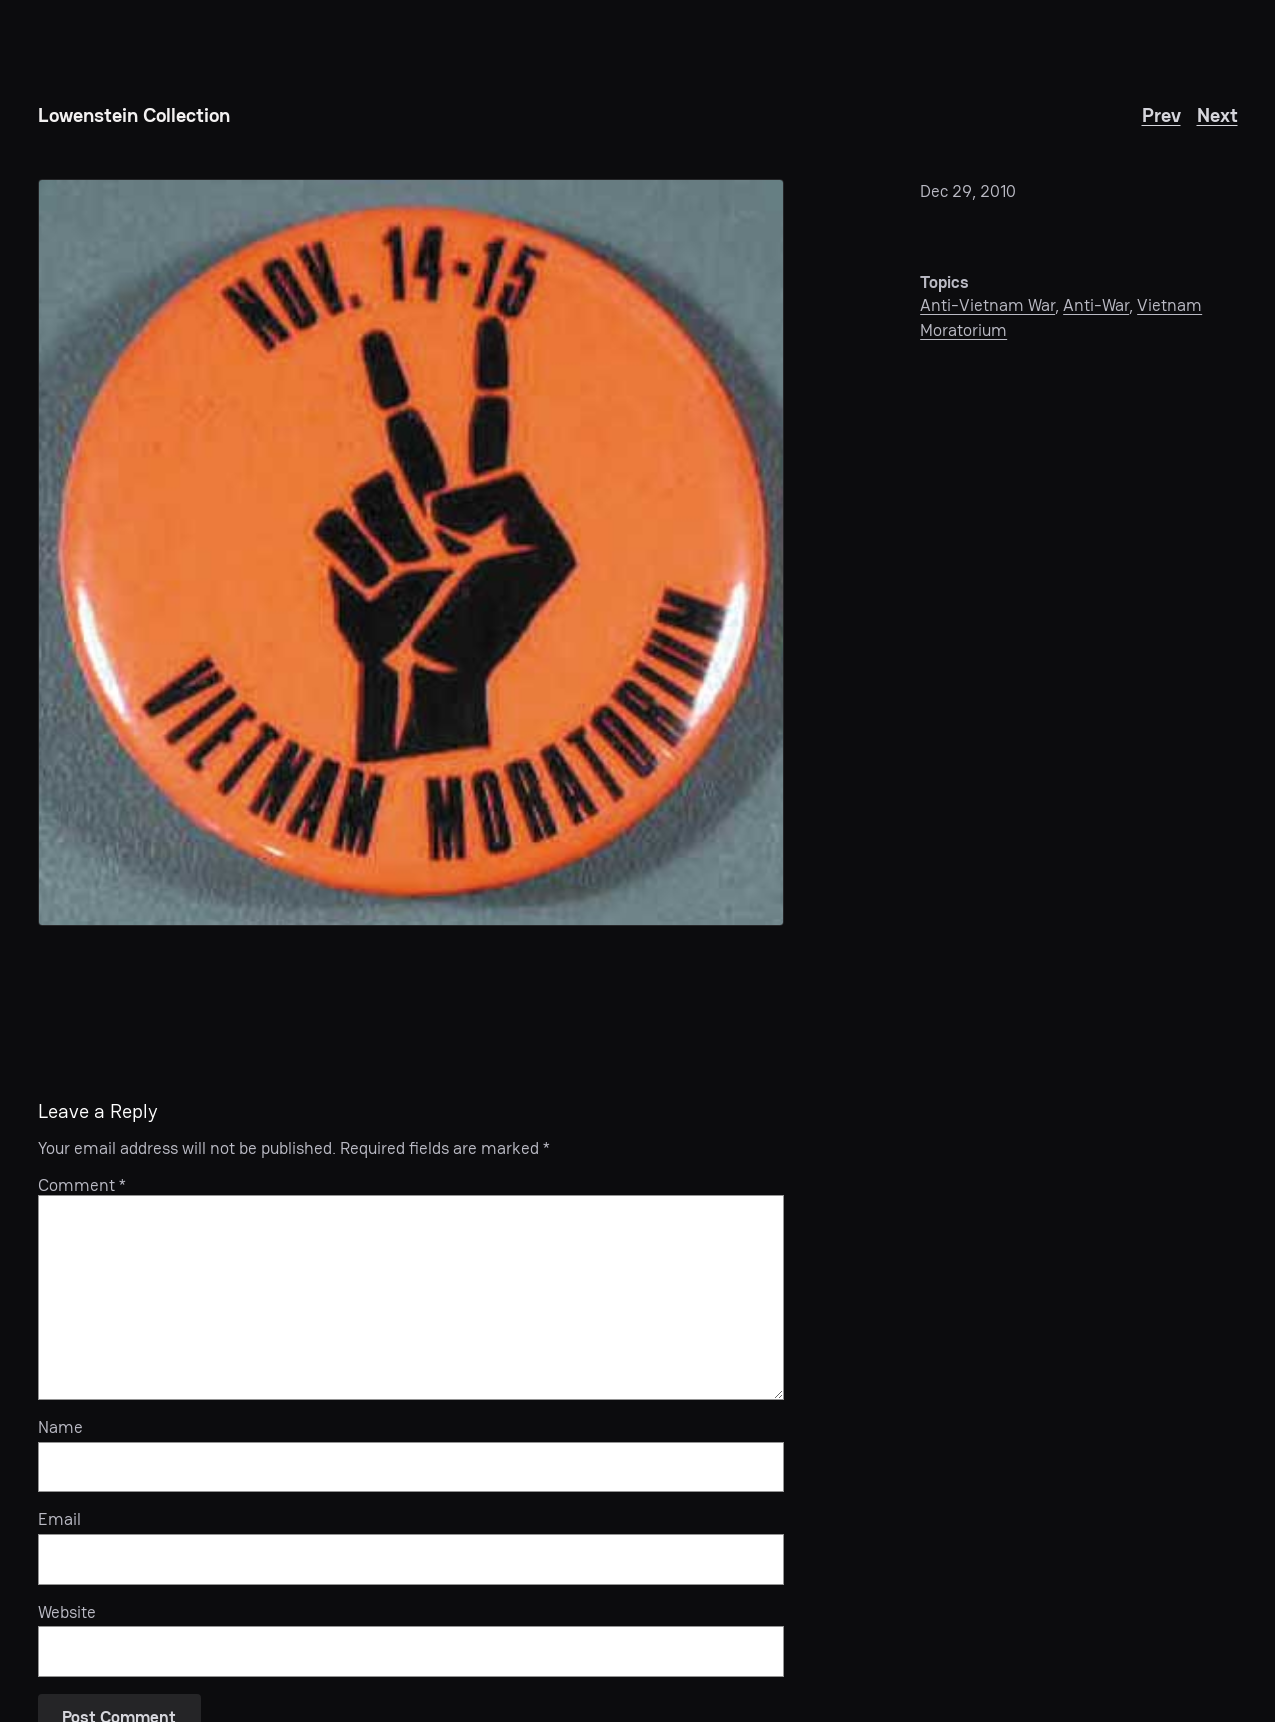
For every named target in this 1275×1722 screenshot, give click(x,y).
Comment (82, 1185)
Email (59, 1519)
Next (1217, 115)
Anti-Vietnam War (987, 305)
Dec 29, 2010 (968, 191)
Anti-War (1096, 305)
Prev (1161, 115)
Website (67, 1612)
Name (60, 1427)
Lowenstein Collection (134, 115)
